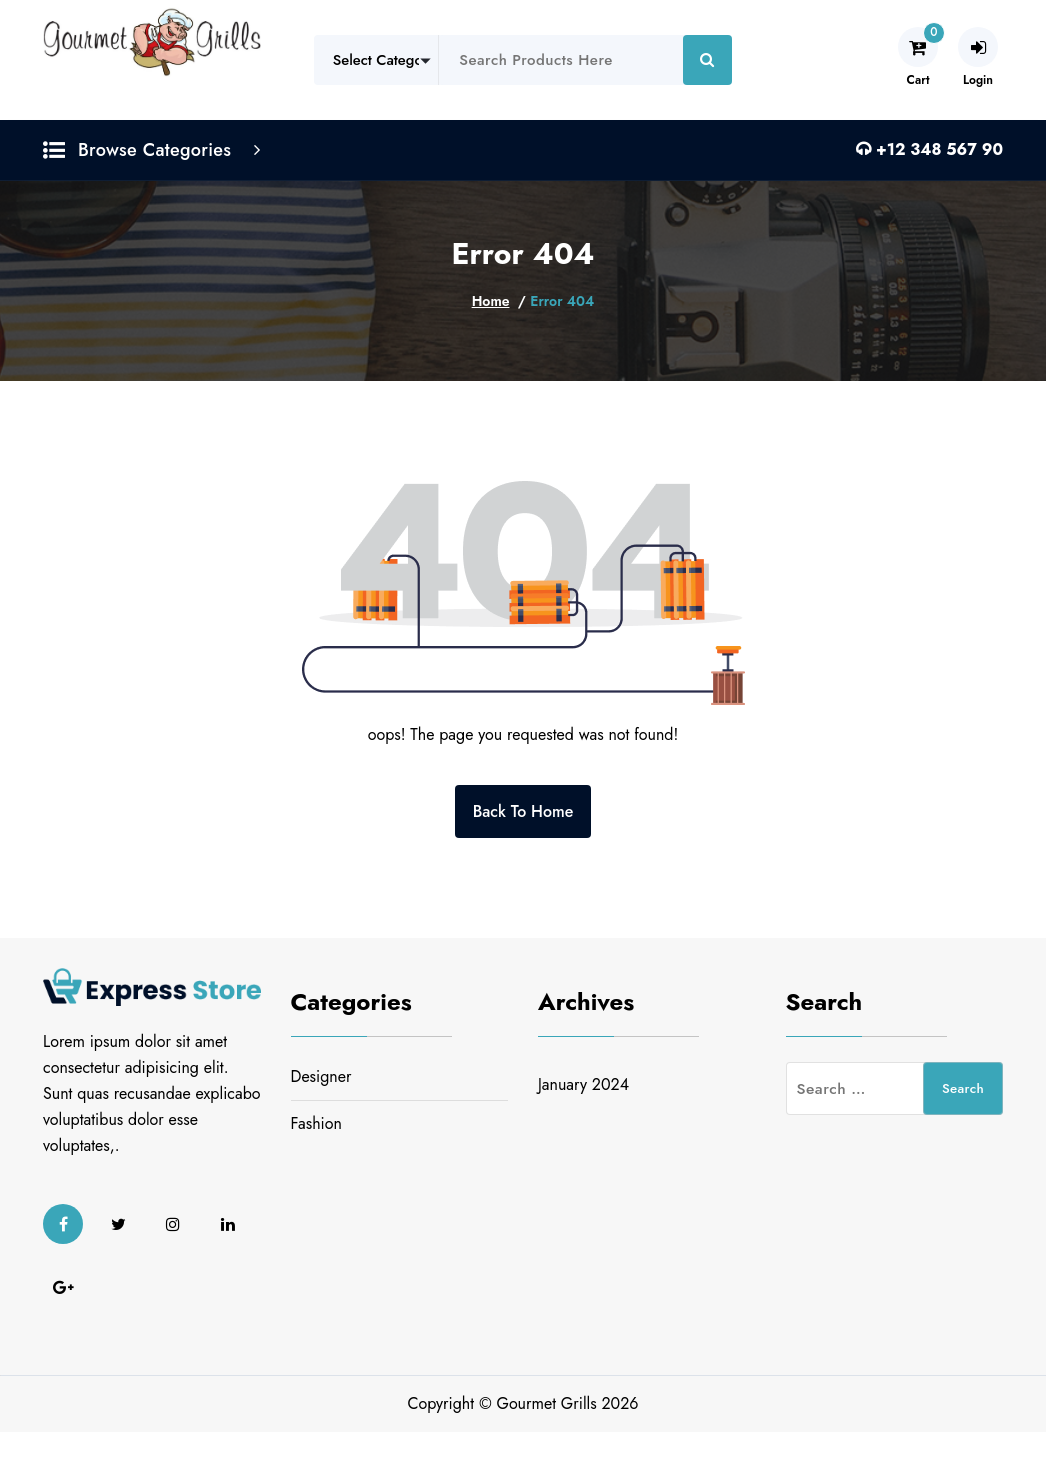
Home (491, 301)
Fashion (316, 1123)
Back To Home (523, 811)
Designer (321, 1076)
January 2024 (583, 1084)
